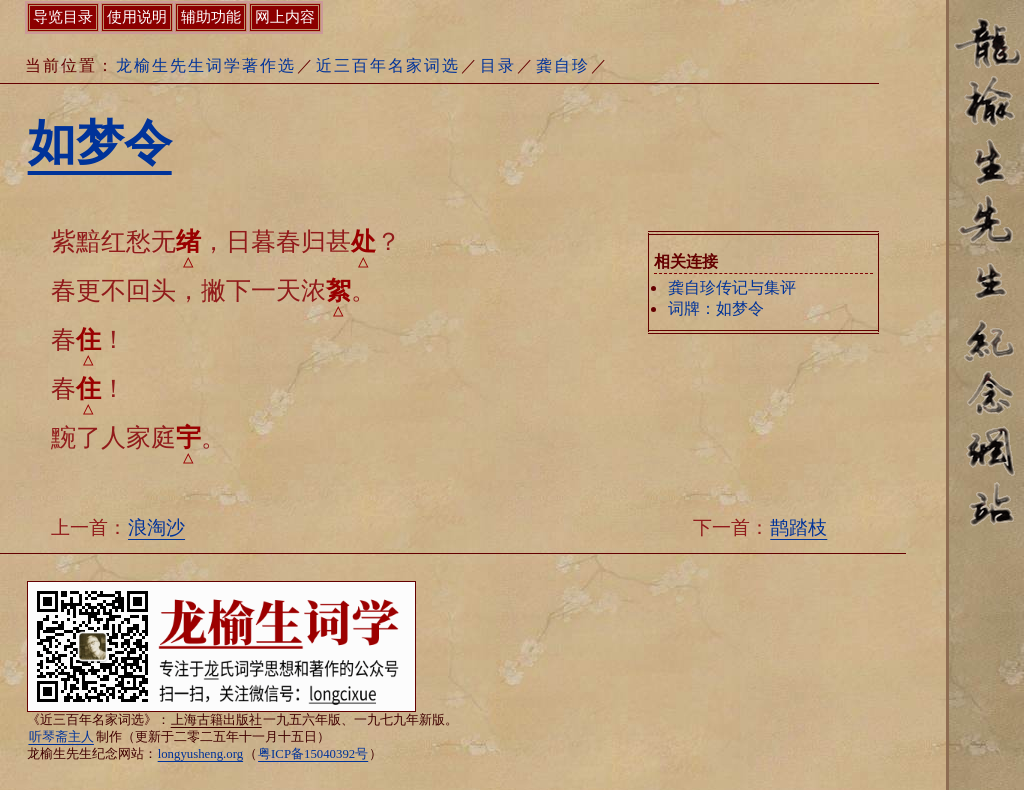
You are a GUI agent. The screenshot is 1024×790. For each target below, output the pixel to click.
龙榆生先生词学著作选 (206, 65)
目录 (498, 65)
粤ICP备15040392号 (313, 754)
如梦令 (100, 142)
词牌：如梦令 (716, 308)
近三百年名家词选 (388, 65)
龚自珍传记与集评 (732, 287)
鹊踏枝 (798, 527)
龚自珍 (563, 65)
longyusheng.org (200, 754)
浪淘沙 (156, 527)
